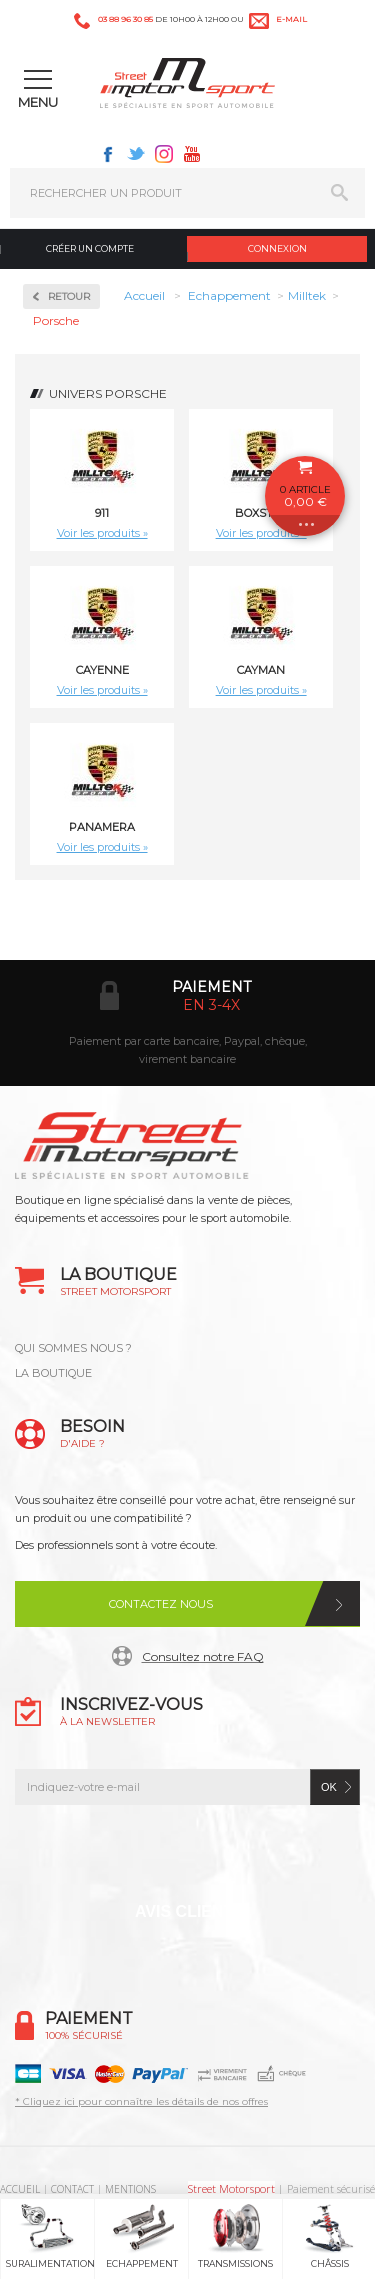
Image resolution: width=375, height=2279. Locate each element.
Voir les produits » (102, 533)
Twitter (136, 154)
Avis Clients (189, 1911)
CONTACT (72, 2189)
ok (329, 1787)
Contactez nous (161, 1604)
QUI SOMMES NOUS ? (73, 1348)
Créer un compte (90, 248)
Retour (69, 296)
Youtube (192, 154)
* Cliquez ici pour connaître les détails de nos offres (141, 2101)
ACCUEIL (20, 2189)
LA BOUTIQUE (53, 1373)
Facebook (108, 154)
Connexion (277, 248)
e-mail (291, 19)
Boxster (261, 513)
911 (102, 513)
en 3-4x (211, 1005)
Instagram (164, 154)
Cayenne (102, 670)
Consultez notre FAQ (203, 1656)
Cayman (261, 670)
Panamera (102, 827)
